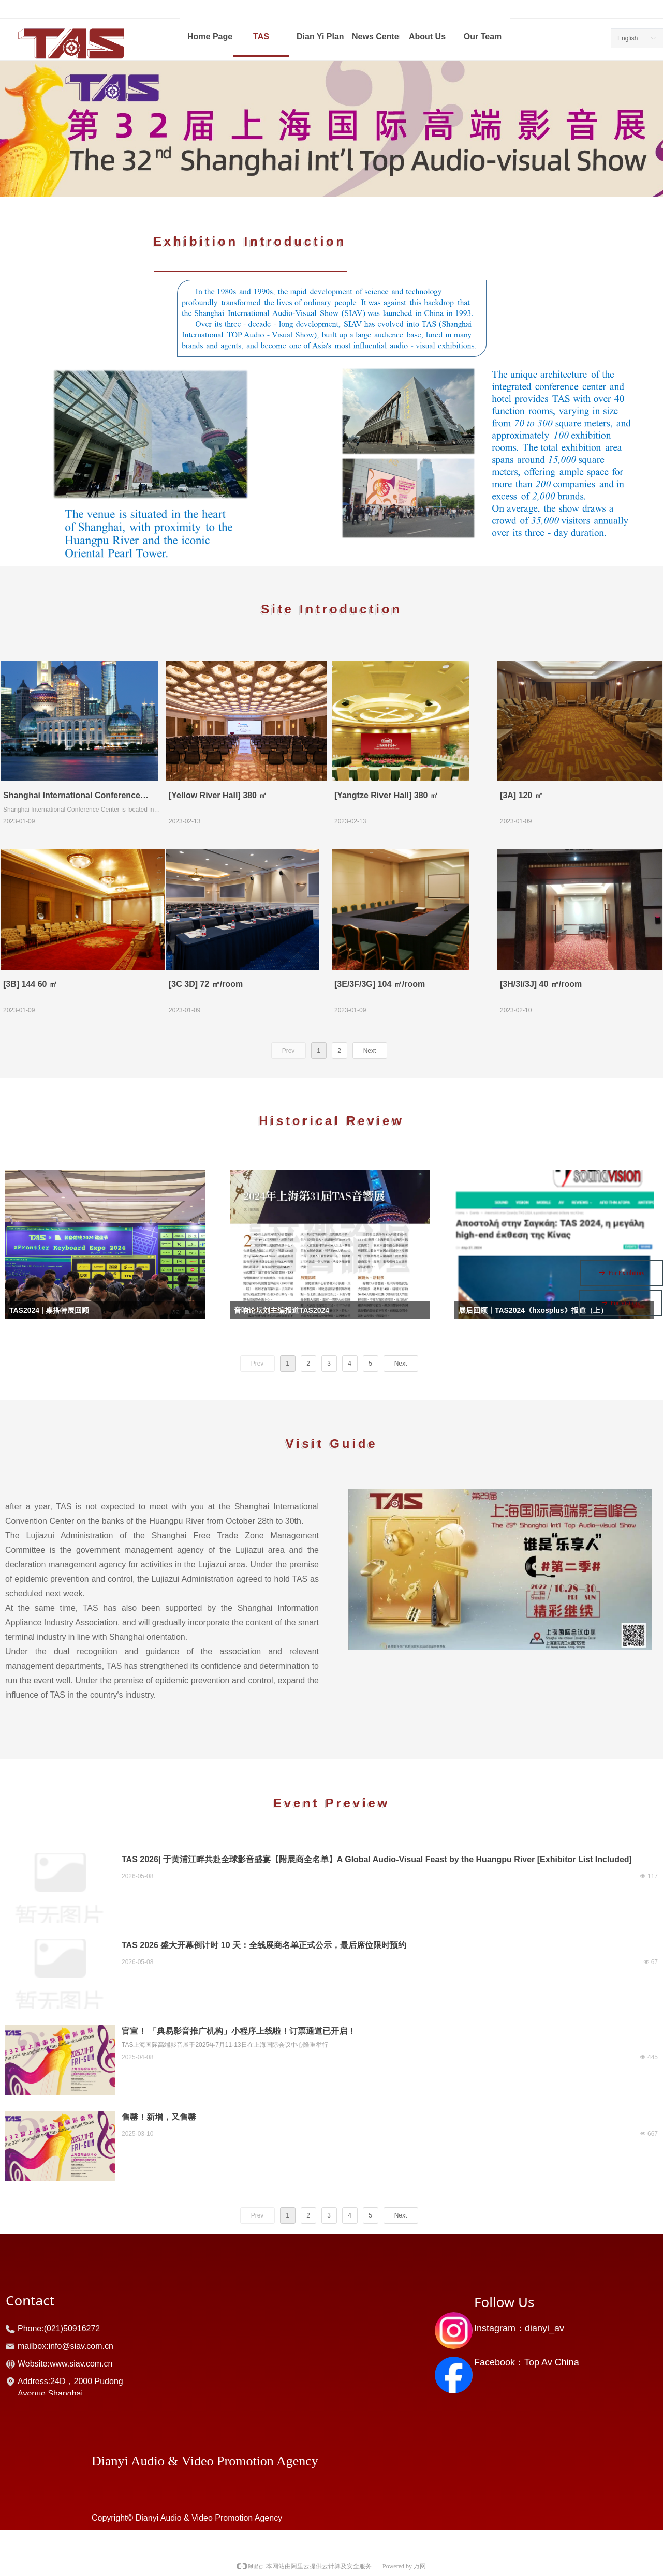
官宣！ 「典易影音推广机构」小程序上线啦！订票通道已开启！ (239, 2031)
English (627, 38)
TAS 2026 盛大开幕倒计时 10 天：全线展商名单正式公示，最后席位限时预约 (264, 1945)
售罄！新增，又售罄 (159, 2117)
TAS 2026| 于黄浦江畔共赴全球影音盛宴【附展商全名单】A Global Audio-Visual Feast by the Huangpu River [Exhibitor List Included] (377, 1859)
